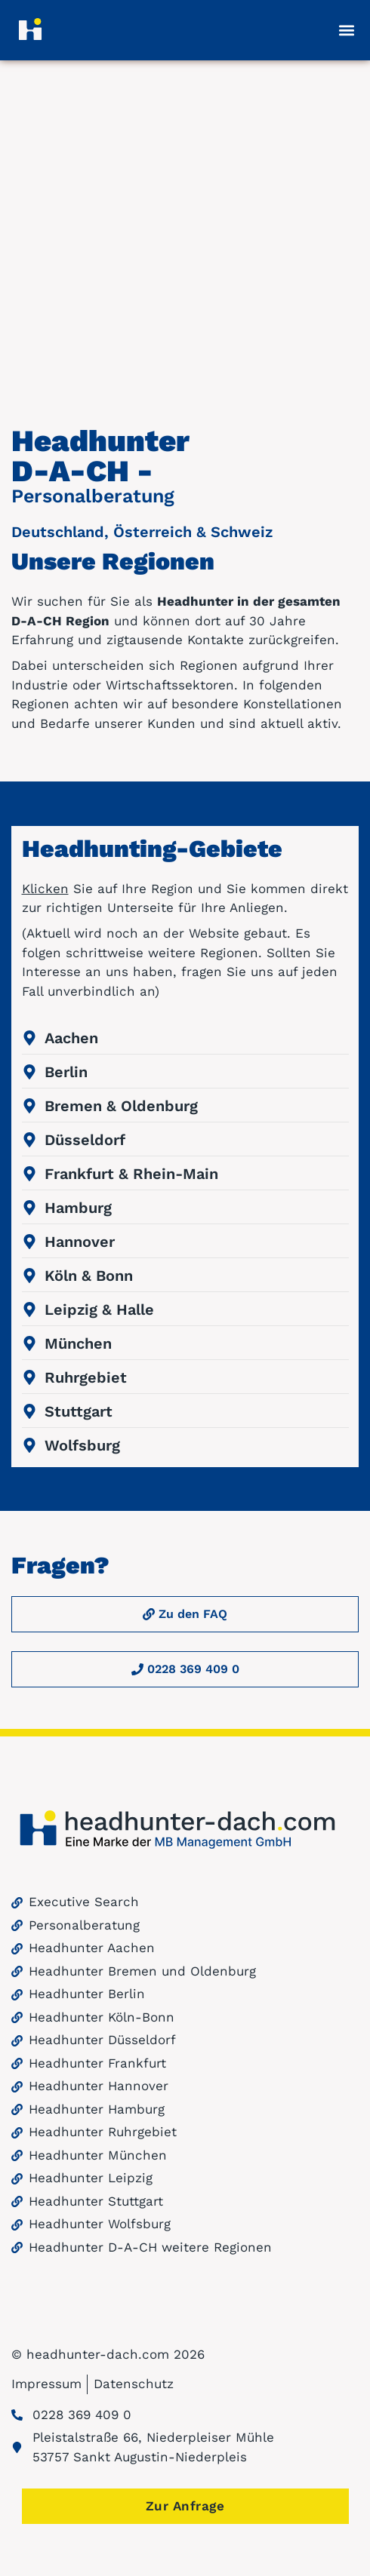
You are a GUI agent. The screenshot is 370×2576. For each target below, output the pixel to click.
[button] (347, 29)
